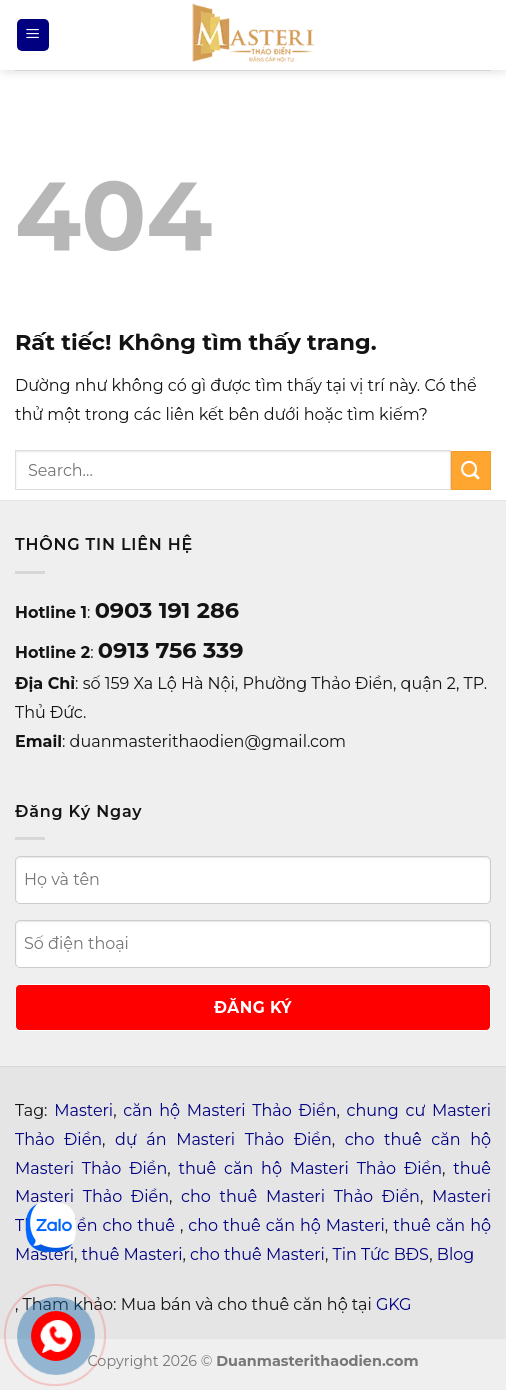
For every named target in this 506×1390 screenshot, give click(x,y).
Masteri (83, 1110)
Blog (455, 1254)
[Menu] (33, 35)
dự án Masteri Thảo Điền (223, 1139)
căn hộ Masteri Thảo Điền (229, 1110)
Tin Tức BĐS (381, 1254)
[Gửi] (471, 470)
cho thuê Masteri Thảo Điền (300, 1196)
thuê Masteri (132, 1254)
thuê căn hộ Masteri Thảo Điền (310, 1168)
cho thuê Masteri (257, 1254)
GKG (393, 1304)
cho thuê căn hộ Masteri (286, 1225)
